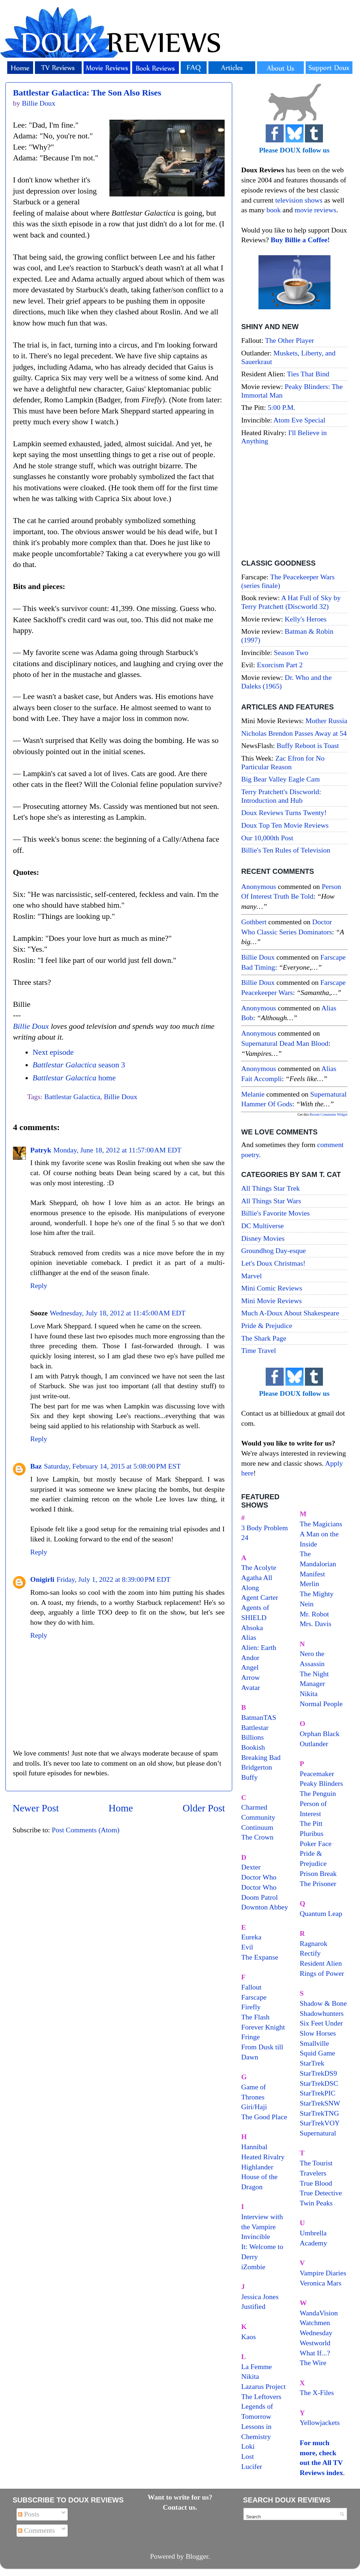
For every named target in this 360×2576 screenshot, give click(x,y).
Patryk (40, 1150)
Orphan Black (319, 1734)
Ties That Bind (308, 374)
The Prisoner (318, 1883)
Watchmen (315, 2323)
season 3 (78, 1065)
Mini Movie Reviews (271, 1301)
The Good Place (264, 2117)
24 (244, 1537)
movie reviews (315, 210)
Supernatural (318, 2133)
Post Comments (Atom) (86, 1830)
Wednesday (316, 2333)
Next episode (52, 1052)
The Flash (255, 2017)
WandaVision (319, 2313)
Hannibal (254, 2147)
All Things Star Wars (271, 1201)
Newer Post (36, 1808)
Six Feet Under (321, 2023)
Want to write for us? (180, 2497)
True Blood (316, 2183)
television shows (298, 200)
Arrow (250, 1677)
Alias (248, 1637)
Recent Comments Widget (328, 1114)
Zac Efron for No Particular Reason (283, 762)
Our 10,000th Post (267, 838)
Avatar (250, 1687)
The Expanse (259, 1957)
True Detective (321, 2193)
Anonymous (258, 886)
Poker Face (316, 1843)
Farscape (253, 1997)
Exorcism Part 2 (279, 665)
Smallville (314, 2043)
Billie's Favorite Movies (275, 1213)
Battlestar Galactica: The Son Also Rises (87, 92)
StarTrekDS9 (318, 2073)
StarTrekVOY (320, 2123)
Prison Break (318, 1873)
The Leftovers (261, 2396)
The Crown (257, 1837)
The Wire (313, 2363)
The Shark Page (263, 1338)
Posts (28, 2514)
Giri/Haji (254, 2107)
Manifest (312, 1574)
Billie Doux (31, 1026)
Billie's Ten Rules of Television (285, 850)
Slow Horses (318, 2033)
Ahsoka (252, 1628)
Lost (247, 2456)
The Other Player (289, 340)
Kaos (248, 2337)
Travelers (313, 2173)
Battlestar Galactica (72, 1097)
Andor (250, 1657)
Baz (36, 1466)
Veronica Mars (321, 2283)
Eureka (251, 1937)
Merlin (309, 1584)
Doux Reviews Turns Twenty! (284, 812)
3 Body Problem (264, 1528)
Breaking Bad (260, 1757)
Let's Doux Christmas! (273, 1263)
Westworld (315, 2343)
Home (121, 1808)
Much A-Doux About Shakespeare (290, 1313)
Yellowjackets (320, 2422)
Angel (249, 1667)
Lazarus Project (263, 2386)
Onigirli (42, 1579)
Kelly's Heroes (306, 619)
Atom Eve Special (299, 420)
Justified (253, 2306)
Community (258, 1817)
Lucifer (251, 2466)
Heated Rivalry (262, 2157)
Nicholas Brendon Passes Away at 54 (294, 733)
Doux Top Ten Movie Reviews (285, 825)
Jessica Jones (260, 2297)
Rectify (310, 1953)
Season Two (291, 652)
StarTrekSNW (320, 2103)
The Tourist (316, 2163)
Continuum (257, 1827)
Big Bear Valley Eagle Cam (280, 779)
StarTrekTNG (319, 2113)
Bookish (253, 1747)
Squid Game (317, 2053)
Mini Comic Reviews (271, 1288)
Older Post (204, 1808)
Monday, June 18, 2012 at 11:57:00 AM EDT (117, 1150)
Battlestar (255, 1727)
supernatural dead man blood (284, 1043)
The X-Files (317, 2392)
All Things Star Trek (270, 1188)
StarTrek (312, 2063)
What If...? (315, 2353)
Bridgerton (256, 1767)
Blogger (197, 2556)
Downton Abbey (264, 1907)
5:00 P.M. (281, 407)
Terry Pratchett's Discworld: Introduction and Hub (281, 796)
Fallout (251, 1987)
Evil (247, 1947)
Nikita (309, 1694)
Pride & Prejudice (266, 1325)
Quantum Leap (321, 1913)
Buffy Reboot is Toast (307, 745)
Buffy (249, 1777)
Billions (252, 1737)
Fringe (250, 2037)
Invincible (255, 2236)
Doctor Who (258, 1877)
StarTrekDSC (319, 2083)
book (273, 210)
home (74, 1078)
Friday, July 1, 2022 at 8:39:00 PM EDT (114, 1579)
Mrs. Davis (316, 1624)
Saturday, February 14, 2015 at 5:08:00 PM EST (112, 1466)
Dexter (251, 1867)
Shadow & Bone (323, 2003)
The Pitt (311, 1823)
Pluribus (312, 1833)
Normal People (321, 1704)
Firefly (251, 2007)
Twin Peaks (316, 2203)
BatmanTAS (258, 1717)
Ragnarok (314, 1943)
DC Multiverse (262, 1226)
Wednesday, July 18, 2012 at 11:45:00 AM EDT (117, 1313)
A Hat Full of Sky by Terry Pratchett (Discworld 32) (291, 602)
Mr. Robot (314, 1614)
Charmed (254, 1807)
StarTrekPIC (318, 2093)
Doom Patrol (259, 1897)
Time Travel (258, 1350)
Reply (38, 1285)
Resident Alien (321, 1963)
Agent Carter (259, 1597)
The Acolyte (258, 1567)
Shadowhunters (322, 2013)
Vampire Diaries (323, 2273)
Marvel (251, 1276)
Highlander (257, 2167)
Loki (248, 2446)
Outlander (314, 1744)
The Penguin (318, 1793)
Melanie (253, 1094)
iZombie (253, 2267)
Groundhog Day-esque (273, 1250)
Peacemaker (317, 1774)
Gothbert (253, 922)
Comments (36, 2530)
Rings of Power (322, 1973)
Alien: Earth (258, 1647)
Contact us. (180, 2507)
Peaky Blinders (321, 1783)
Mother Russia (326, 721)
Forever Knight (263, 2027)
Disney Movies (262, 1238)
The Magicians (321, 1524)
